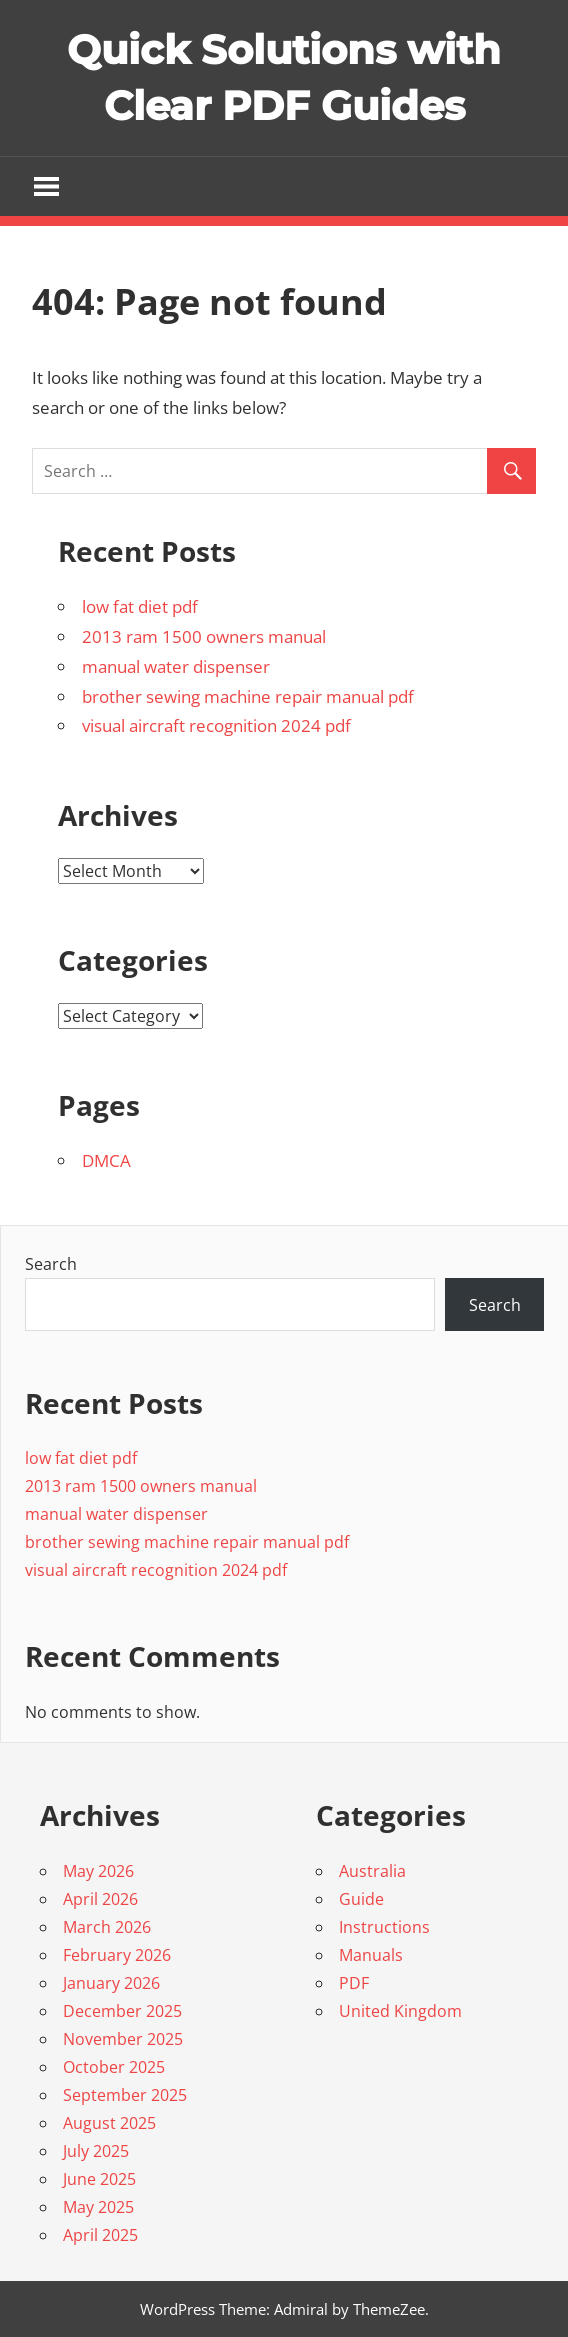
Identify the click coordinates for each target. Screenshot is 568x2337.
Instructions (384, 1927)
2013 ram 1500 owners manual (204, 636)
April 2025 (100, 2235)
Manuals (371, 1955)
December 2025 (122, 2011)
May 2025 (98, 2207)
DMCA (106, 1160)
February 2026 (117, 1955)
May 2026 (98, 1871)
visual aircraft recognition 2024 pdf (216, 725)
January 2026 (111, 1983)
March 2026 (107, 1927)
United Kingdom (400, 2011)
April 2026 (100, 1899)
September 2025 (125, 2095)
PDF (354, 1983)
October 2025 (114, 2067)
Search (51, 1264)
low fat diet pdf (140, 606)
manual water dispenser (176, 666)
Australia (372, 1871)
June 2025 (99, 2179)
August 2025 (109, 2123)
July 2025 (96, 2151)
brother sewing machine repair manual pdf (248, 696)
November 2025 (123, 2039)
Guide (361, 1899)
